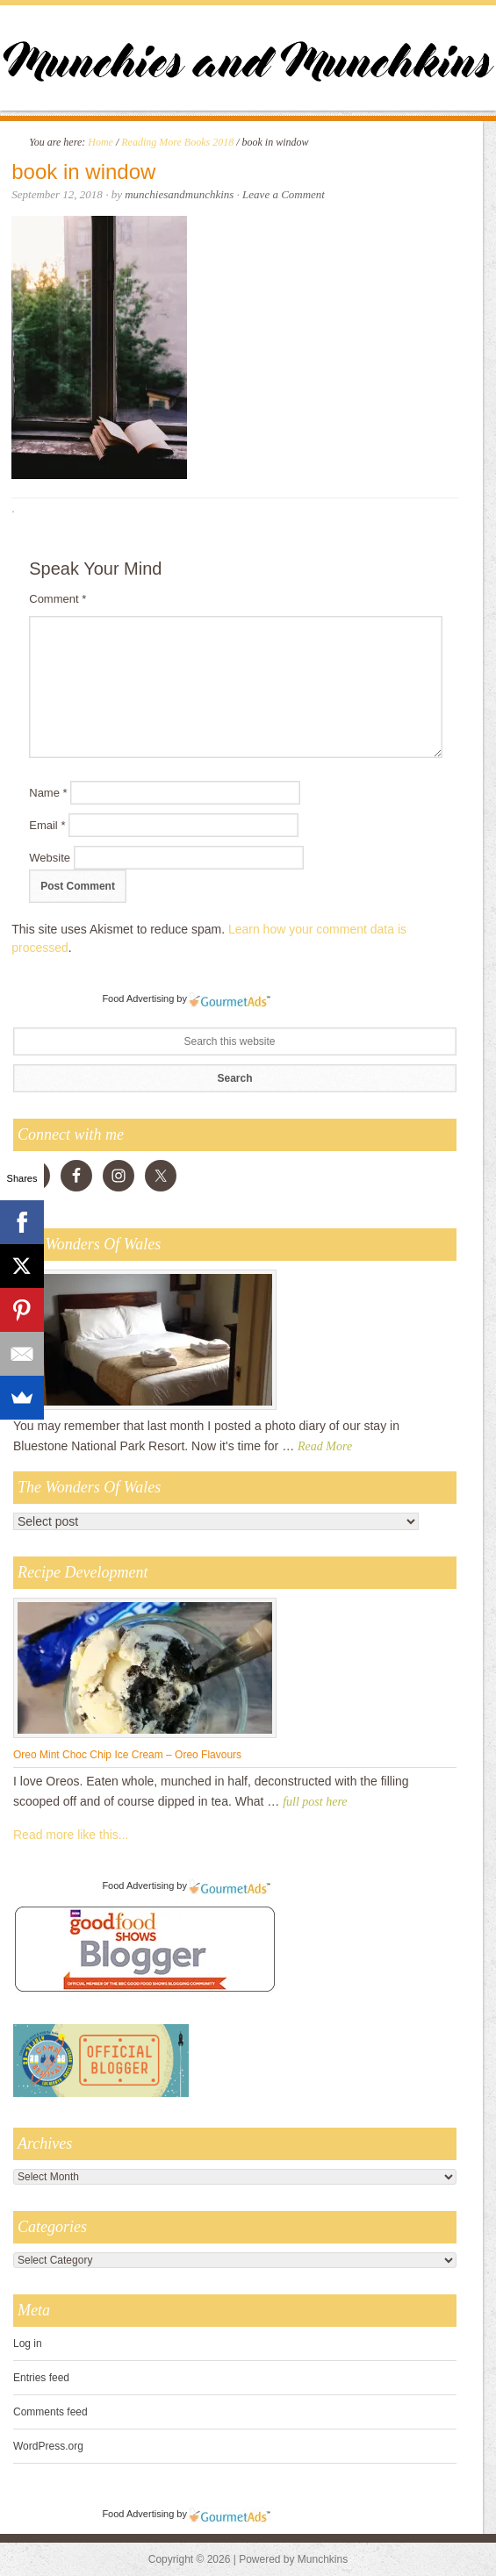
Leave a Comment (283, 194)
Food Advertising (138, 998)
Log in (27, 2343)
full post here (315, 1801)
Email (47, 825)
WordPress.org (48, 2446)
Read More (325, 1446)
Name (48, 792)
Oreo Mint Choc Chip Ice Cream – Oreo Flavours (127, 1755)
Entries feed (41, 2378)
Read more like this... (71, 1835)
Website (49, 857)
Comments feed (50, 2412)
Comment (57, 598)
